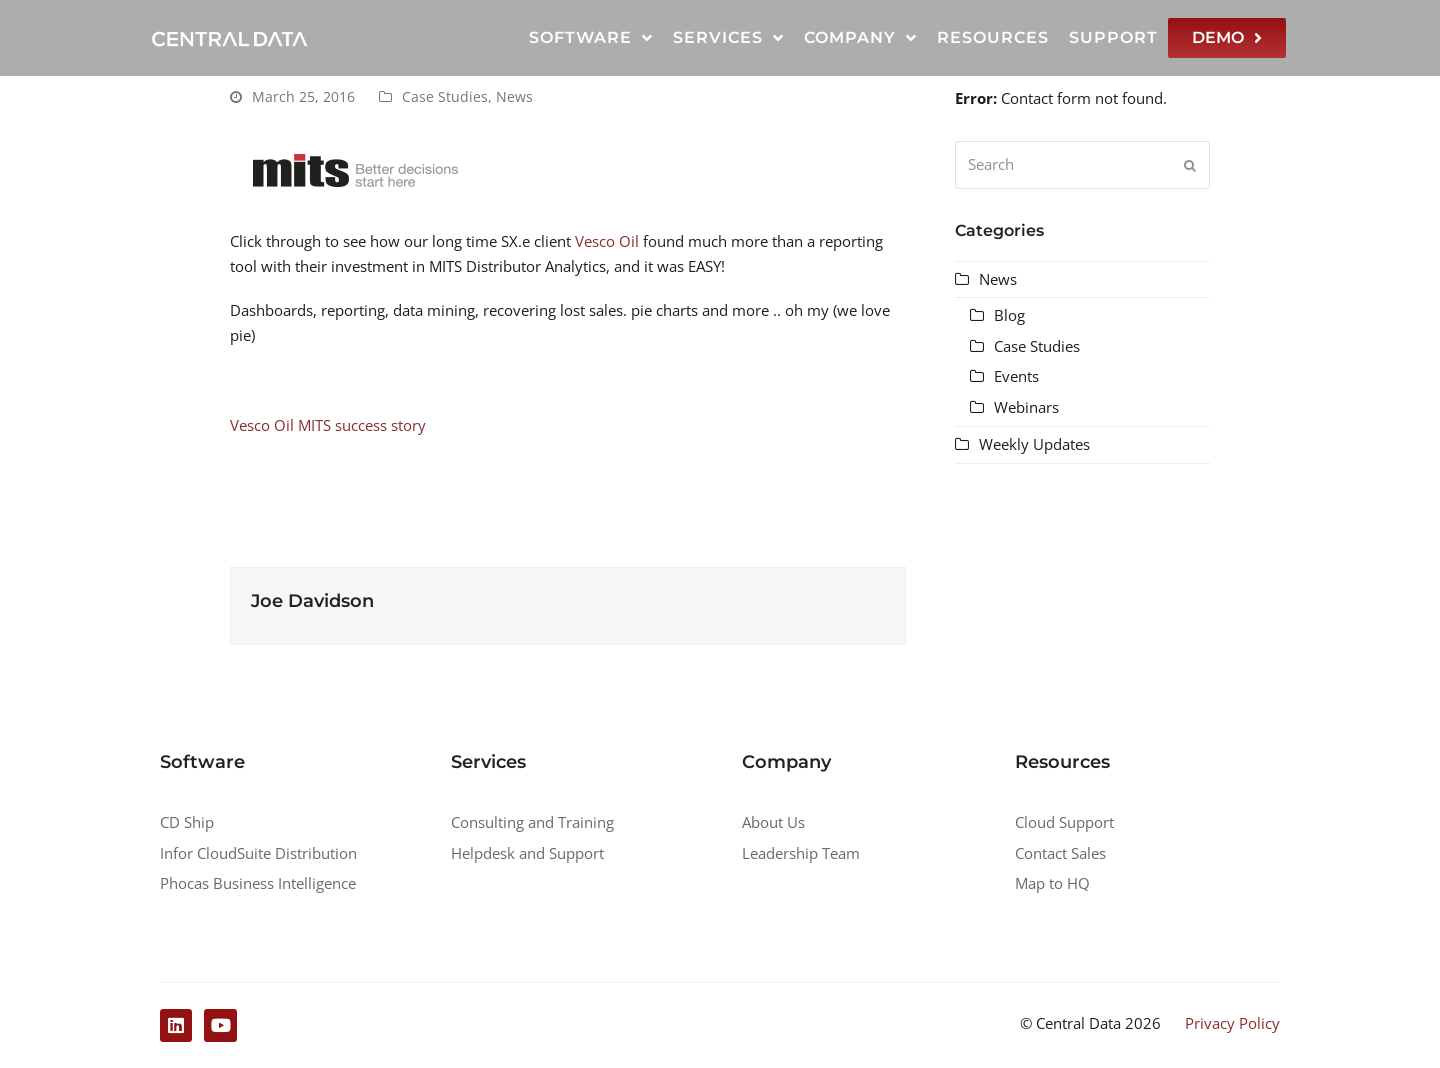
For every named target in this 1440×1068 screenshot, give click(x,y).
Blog (1009, 315)
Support (1113, 37)
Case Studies (445, 96)
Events (1016, 376)
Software (591, 38)
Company (860, 38)
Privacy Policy (1232, 1023)
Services (728, 38)
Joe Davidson (312, 600)
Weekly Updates (1034, 444)
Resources (993, 37)
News (514, 96)
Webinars (1026, 407)
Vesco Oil (607, 241)
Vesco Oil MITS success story (328, 425)
